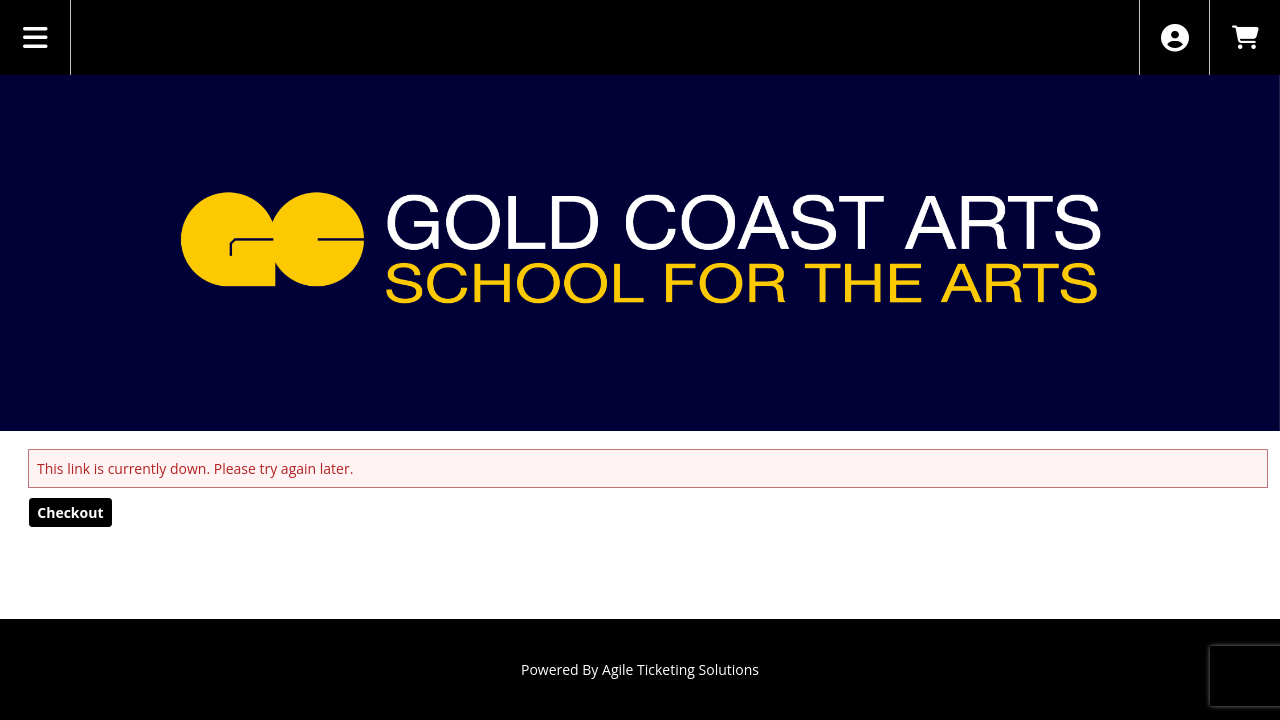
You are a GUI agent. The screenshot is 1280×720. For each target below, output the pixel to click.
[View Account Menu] (1174, 37)
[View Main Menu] (35, 37)
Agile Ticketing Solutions (680, 669)
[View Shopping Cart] (1244, 37)
